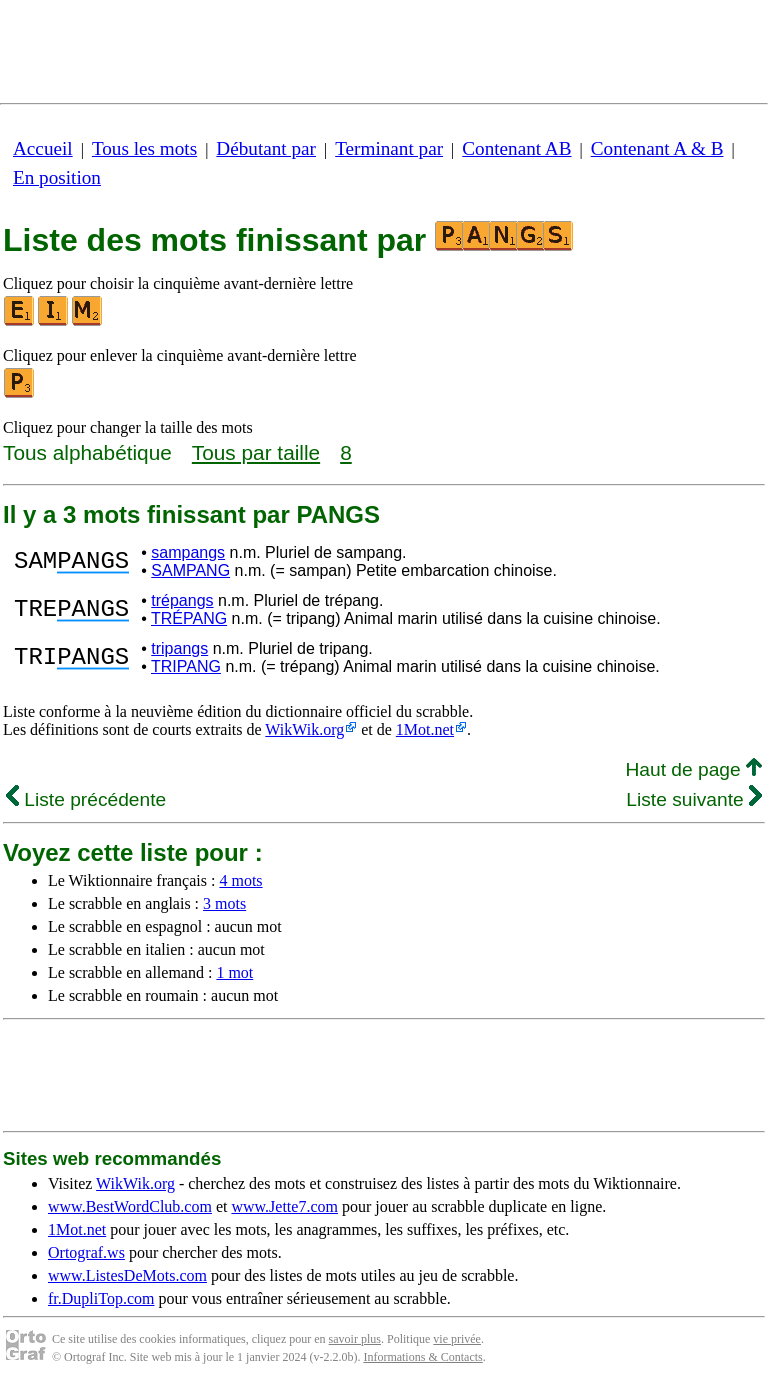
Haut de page (693, 769)
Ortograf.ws (86, 1252)
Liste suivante (694, 799)
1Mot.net (425, 729)
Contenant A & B (657, 148)
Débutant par (266, 148)
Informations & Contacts (422, 1357)
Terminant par (389, 148)
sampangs (188, 552)
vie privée (457, 1339)
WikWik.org (304, 729)
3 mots (224, 903)
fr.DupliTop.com (101, 1298)
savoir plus (355, 1339)
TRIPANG (186, 666)
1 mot (234, 972)
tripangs (179, 648)
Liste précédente (86, 799)
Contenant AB (516, 148)
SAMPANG (190, 570)
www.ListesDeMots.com (127, 1275)
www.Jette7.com (284, 1206)
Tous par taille (256, 452)
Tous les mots (144, 148)
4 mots (240, 880)
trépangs (182, 600)
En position (57, 177)
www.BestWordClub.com (130, 1206)
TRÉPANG (189, 618)
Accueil (43, 148)
